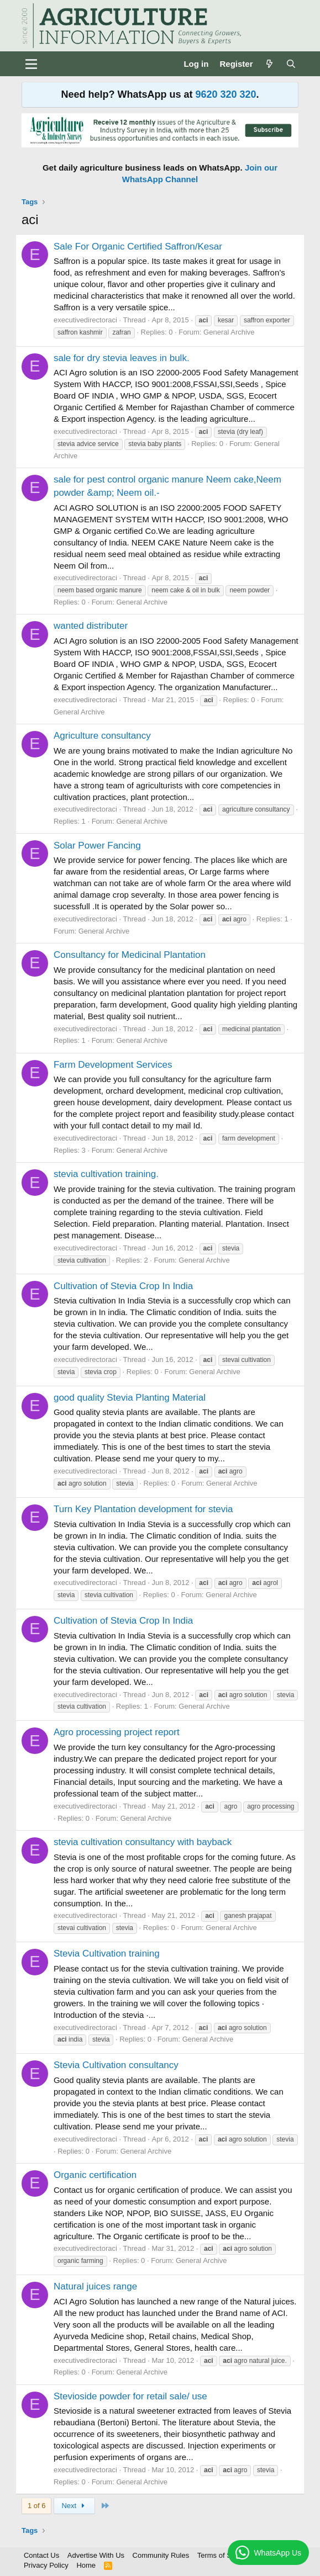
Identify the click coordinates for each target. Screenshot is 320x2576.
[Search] (291, 64)
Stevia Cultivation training (107, 1953)
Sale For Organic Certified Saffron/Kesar (138, 246)
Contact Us (41, 2555)
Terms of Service (224, 2555)
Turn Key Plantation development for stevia (143, 1509)
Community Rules (161, 2555)
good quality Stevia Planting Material (130, 1397)
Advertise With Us (95, 2555)
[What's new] (269, 64)
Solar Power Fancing (97, 845)
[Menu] (31, 64)
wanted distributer (91, 626)
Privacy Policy (46, 2565)
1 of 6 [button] (37, 2505)
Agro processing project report (117, 1732)
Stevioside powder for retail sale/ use (130, 2396)
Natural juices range (95, 2286)
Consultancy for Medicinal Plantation (130, 955)
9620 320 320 (225, 94)
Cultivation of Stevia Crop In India (123, 1286)
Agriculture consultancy (102, 735)
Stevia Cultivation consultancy (116, 2065)
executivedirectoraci (85, 320)
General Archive (229, 332)
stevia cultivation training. (106, 1174)
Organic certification (95, 2175)
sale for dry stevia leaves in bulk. (122, 358)
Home (86, 2565)
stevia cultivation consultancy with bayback (143, 1842)
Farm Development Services (113, 1064)
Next (74, 2505)
